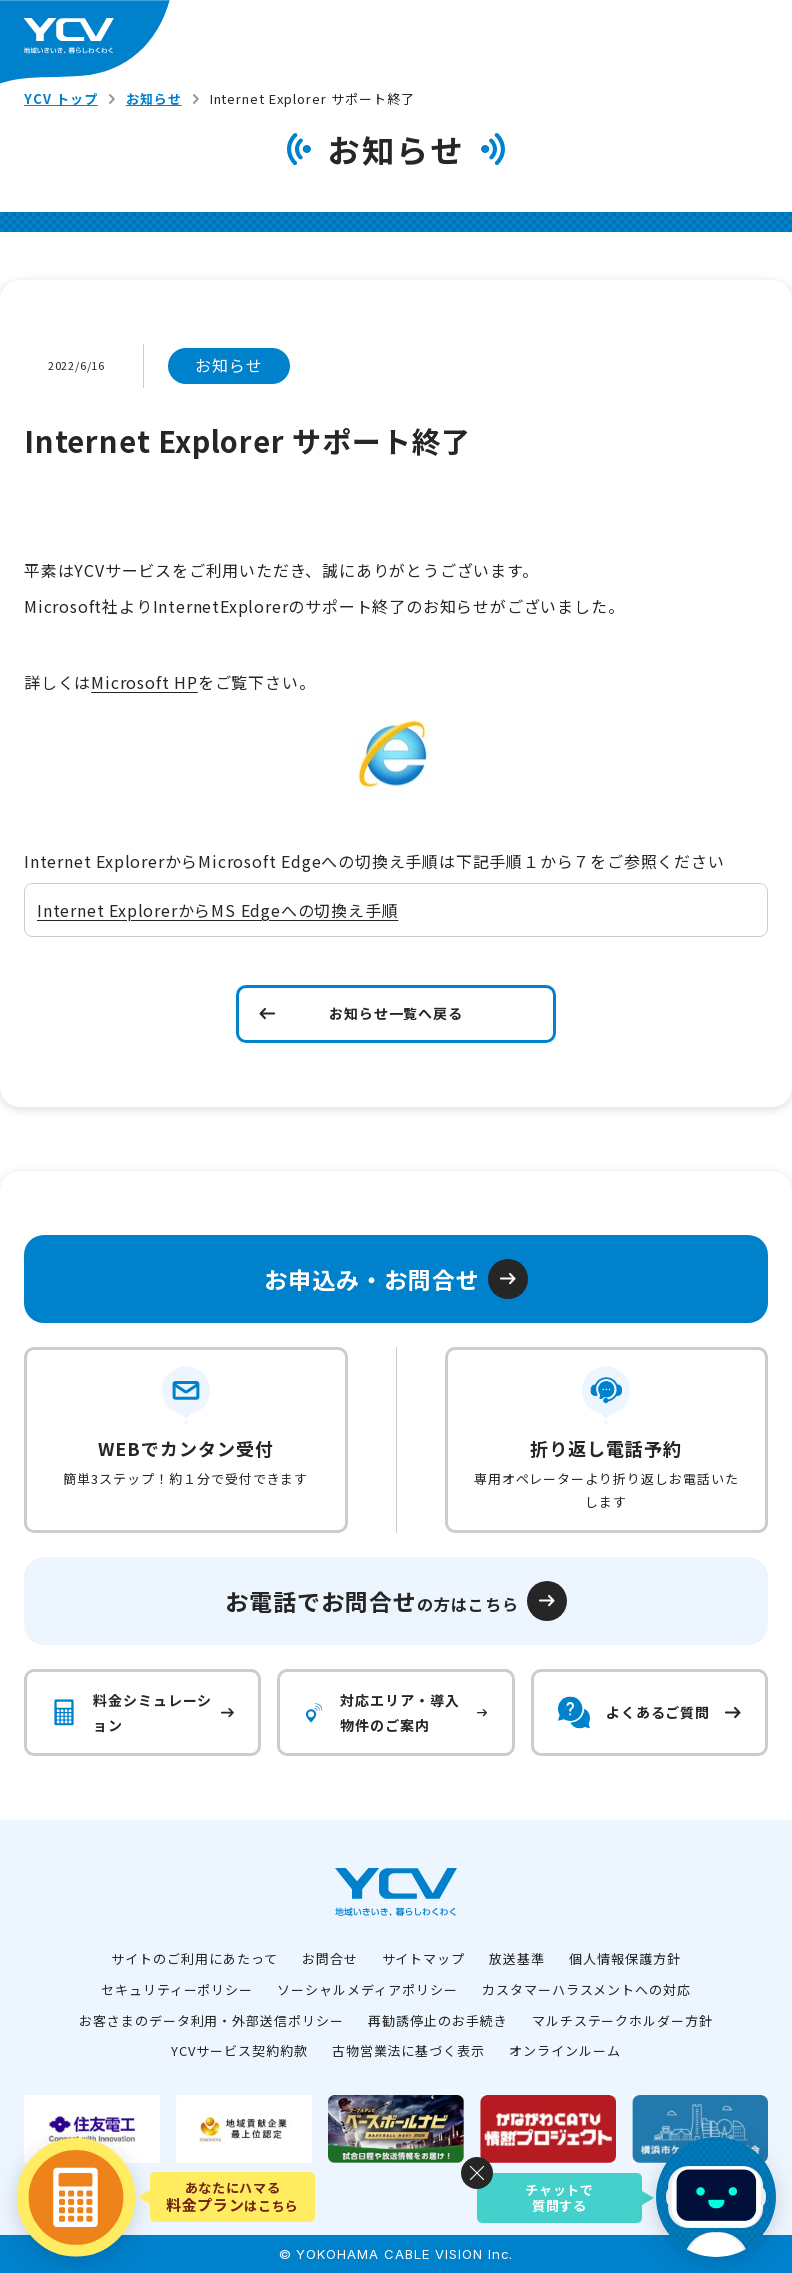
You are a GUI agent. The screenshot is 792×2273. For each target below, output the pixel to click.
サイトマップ (424, 1958)
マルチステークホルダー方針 (622, 2020)
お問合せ (330, 1958)
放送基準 (517, 1958)
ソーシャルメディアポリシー (367, 1989)
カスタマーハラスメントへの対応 (586, 1989)
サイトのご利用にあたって (194, 1958)
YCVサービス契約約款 (239, 2050)
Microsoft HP (144, 682)
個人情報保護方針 (625, 1958)
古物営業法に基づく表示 (409, 2050)
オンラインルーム (565, 2050)
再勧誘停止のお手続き (438, 2020)
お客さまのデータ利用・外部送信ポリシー (211, 2020)
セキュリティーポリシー (177, 1989)
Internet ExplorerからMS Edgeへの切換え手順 (217, 910)
